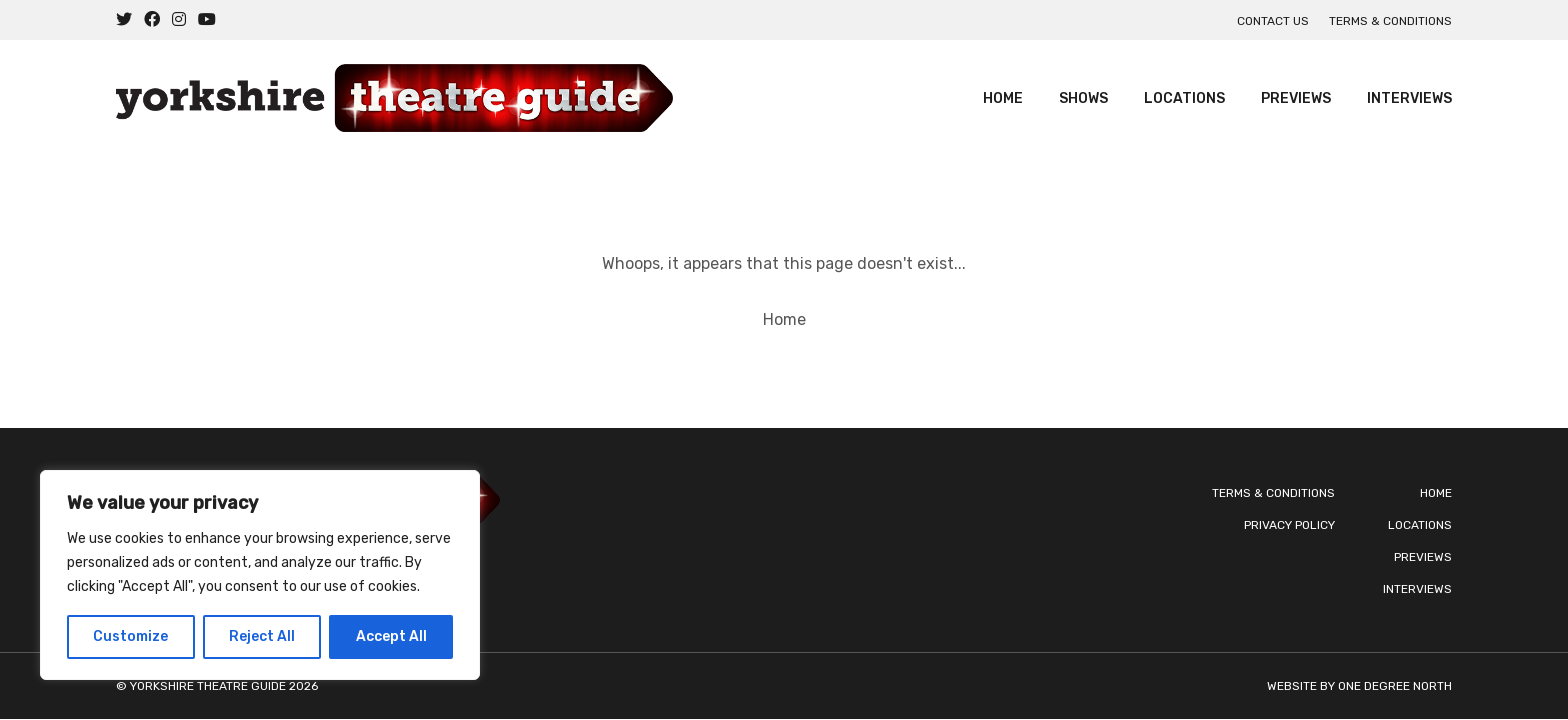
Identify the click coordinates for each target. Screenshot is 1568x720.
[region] (260, 575)
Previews (1296, 98)
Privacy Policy (1289, 525)
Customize (130, 636)
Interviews (1409, 98)
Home (1003, 98)
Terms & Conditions (1390, 21)
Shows (1083, 98)
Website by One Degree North (1359, 686)
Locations (1184, 98)
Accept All (391, 636)
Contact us (1273, 21)
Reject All (262, 636)
